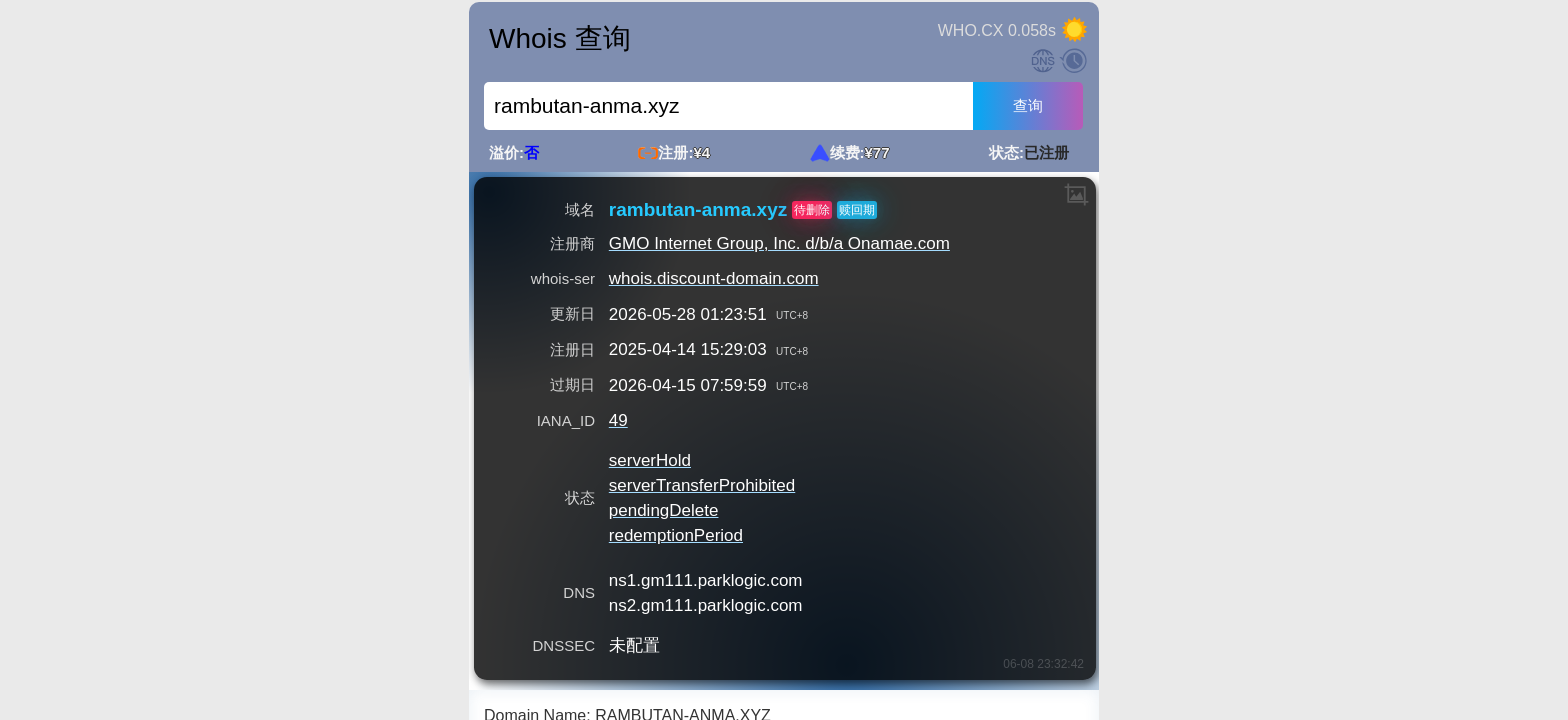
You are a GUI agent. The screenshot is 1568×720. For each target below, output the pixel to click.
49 (618, 420)
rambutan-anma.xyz (698, 210)
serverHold (650, 460)
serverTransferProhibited (702, 485)
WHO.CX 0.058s (997, 30)
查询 (1028, 105)
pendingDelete (664, 510)
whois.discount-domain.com (714, 278)
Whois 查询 (560, 38)
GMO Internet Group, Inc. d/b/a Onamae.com (779, 243)
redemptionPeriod (676, 535)
